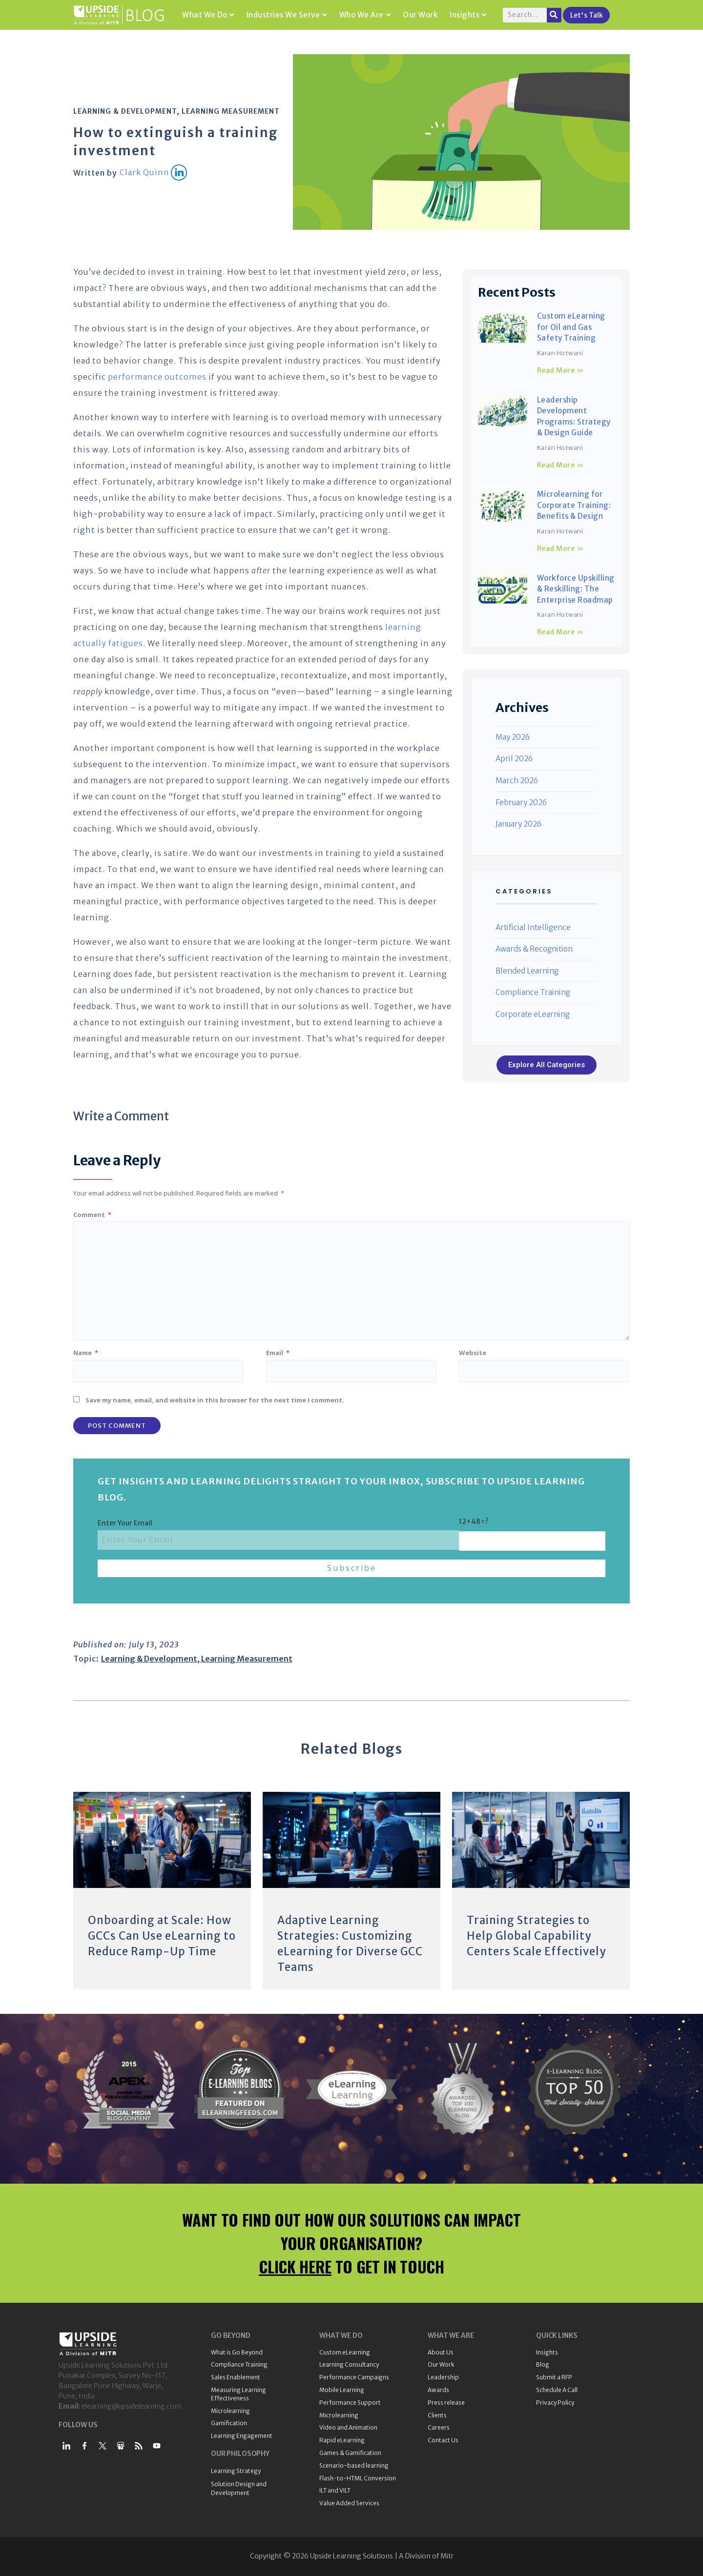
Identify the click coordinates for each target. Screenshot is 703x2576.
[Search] (554, 15)
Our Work (420, 15)
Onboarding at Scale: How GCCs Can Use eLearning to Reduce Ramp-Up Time (162, 1935)
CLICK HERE (295, 2266)
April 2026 (514, 758)
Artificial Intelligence (533, 927)
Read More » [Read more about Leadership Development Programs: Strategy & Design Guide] (560, 465)
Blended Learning (527, 970)
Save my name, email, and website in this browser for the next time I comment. (214, 1400)
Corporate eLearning (533, 1014)
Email (277, 1352)
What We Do (208, 15)
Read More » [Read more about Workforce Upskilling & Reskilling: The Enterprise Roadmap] (560, 632)
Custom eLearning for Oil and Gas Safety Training (571, 327)
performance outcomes (157, 377)
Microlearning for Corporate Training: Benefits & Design (574, 505)
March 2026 (517, 780)
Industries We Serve (287, 15)
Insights (468, 15)
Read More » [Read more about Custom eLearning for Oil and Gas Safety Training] (560, 370)
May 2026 (513, 737)
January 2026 (518, 824)
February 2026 (521, 802)
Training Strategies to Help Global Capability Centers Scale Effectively (536, 1935)
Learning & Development (125, 111)
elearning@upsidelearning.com (131, 2406)
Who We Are (365, 15)
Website (472, 1352)
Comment (92, 1214)
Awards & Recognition (534, 948)
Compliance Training (533, 992)
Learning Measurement (231, 111)
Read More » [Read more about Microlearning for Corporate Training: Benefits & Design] (560, 548)
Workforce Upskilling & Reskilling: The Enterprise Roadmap (576, 589)
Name (85, 1352)
